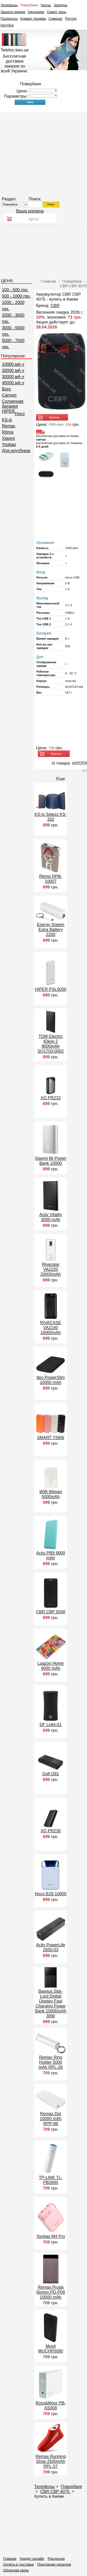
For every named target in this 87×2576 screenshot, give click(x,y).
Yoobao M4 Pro (50, 2236)
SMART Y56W (50, 1437)
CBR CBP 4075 (55, 2491)
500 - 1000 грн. (16, 296)
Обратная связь (16, 2570)
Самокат (56, 18)
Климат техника (33, 18)
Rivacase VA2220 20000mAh (50, 1269)
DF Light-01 (51, 1724)
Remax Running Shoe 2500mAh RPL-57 (51, 2461)
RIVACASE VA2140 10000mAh (50, 1327)
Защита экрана (13, 12)
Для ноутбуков (16, 450)
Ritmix (8, 432)
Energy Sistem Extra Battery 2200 (50, 929)
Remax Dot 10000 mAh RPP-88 (51, 2118)
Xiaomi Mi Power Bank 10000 (50, 1160)
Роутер (71, 18)
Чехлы (45, 5)
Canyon (9, 395)
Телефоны (9, 5)
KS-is (7, 419)
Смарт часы (56, 12)
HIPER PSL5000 (50, 989)
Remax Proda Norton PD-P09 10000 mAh (50, 2292)
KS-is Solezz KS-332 (51, 816)
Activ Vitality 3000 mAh (50, 1217)
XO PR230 (51, 1830)
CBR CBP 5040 (50, 1611)
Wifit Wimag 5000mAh (50, 1494)
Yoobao (9, 444)
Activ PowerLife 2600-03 (50, 1947)
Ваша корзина (30, 210)
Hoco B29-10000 (50, 1893)
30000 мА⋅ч (13, 376)
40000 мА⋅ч (13, 382)
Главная (9, 2558)
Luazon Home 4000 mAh (50, 1665)
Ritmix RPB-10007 (50, 879)
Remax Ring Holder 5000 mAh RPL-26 (50, 2062)
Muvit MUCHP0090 (50, 2348)
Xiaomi (8, 438)
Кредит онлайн (32, 2558)
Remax (8, 425)
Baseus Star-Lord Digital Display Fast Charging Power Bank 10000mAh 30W (50, 2003)
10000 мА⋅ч (13, 364)
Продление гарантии (54, 2564)
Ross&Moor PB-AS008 (51, 2405)
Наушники (36, 12)
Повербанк (29, 5)
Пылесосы (9, 18)
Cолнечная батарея (12, 403)
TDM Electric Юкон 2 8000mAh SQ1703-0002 (50, 1043)
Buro (6, 388)
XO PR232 (51, 1097)
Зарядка (60, 5)
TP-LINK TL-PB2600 (50, 2180)
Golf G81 (50, 1773)
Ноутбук (7, 25)
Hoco (20, 413)
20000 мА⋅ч (13, 370)
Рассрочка (56, 2558)
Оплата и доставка (18, 2564)
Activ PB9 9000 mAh (50, 1555)
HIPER (8, 411)
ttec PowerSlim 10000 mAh (51, 1380)
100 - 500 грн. (15, 289)
